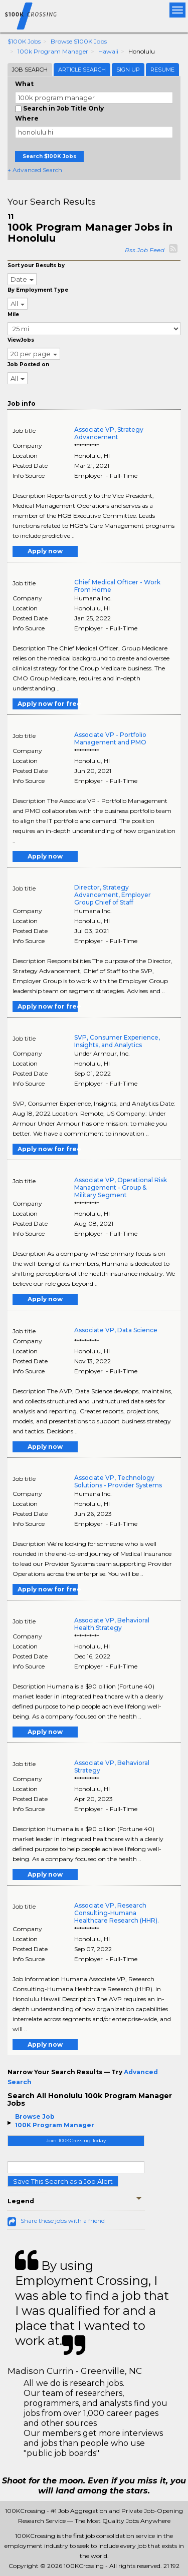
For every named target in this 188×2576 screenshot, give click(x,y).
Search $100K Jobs (49, 156)
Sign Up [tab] (128, 69)
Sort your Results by (36, 265)
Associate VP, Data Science (115, 1330)
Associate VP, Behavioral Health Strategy (111, 1623)
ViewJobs (21, 340)
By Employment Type (38, 290)
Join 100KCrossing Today (76, 2140)
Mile (13, 314)
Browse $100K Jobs (79, 41)
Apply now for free (48, 703)
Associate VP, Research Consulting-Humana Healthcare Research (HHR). (116, 1913)
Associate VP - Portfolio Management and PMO (110, 738)
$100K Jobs (24, 41)
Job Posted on (28, 364)
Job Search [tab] (30, 69)
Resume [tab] (162, 69)
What (24, 84)
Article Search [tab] (82, 69)
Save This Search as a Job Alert (63, 2181)
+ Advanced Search (35, 170)
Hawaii (108, 51)
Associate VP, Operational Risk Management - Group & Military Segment (120, 1187)
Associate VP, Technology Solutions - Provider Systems (118, 1481)
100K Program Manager (54, 2125)
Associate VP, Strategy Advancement (108, 433)
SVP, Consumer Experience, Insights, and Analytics (117, 1041)
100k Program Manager (53, 51)
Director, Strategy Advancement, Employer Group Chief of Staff (112, 895)
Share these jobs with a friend (63, 2220)
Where (27, 118)
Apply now (45, 551)
